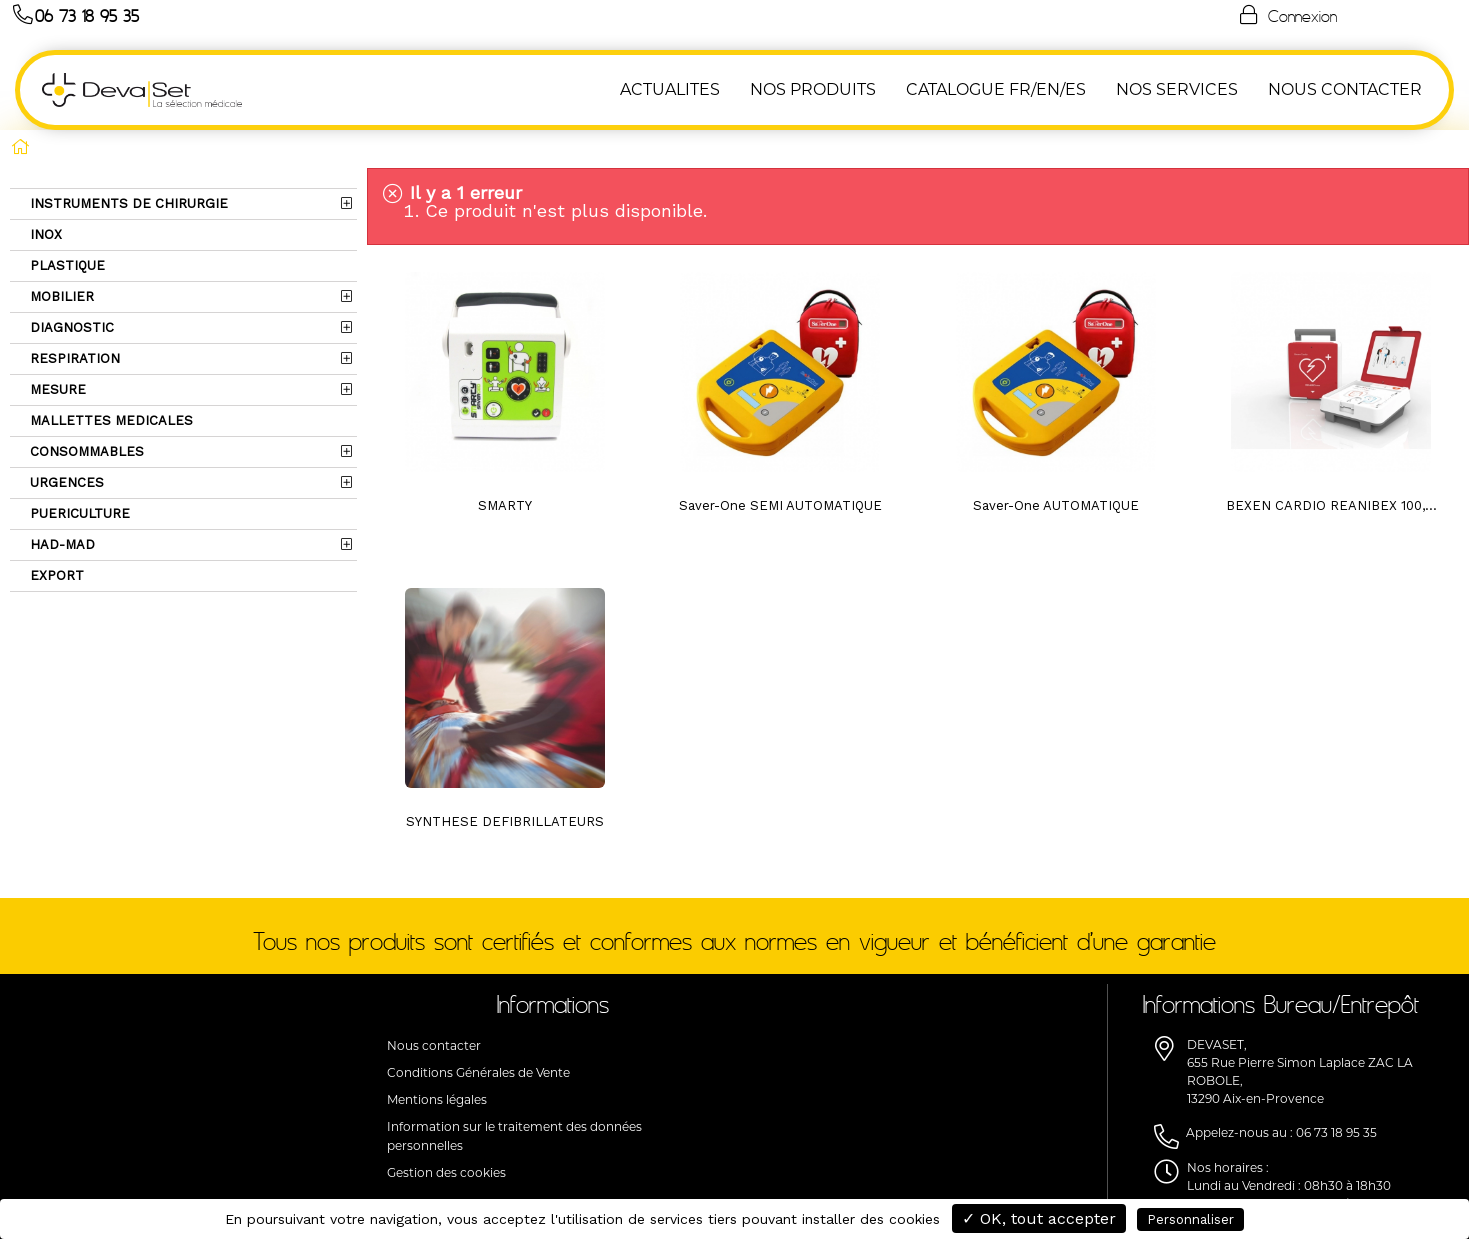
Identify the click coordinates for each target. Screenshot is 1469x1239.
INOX (44, 234)
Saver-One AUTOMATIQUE (1056, 505)
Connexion (1287, 15)
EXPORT (55, 575)
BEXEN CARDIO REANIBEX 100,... (1331, 505)
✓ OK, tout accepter (1039, 1218)
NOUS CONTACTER (1345, 89)
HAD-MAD (60, 544)
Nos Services (1177, 89)
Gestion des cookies (446, 1172)
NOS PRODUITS (813, 89)
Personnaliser (1190, 1219)
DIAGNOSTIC (70, 327)
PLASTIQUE (65, 265)
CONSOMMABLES (85, 451)
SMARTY (505, 505)
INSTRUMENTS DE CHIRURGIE (127, 203)
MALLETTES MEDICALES (109, 420)
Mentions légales (437, 1099)
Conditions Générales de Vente (478, 1072)
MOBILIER (60, 296)
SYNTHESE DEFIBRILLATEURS (505, 821)
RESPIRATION (73, 358)
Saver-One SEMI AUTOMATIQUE (780, 505)
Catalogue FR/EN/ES (996, 89)
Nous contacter (434, 1045)
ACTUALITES (670, 89)
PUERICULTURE (78, 513)
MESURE (56, 389)
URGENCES (65, 482)
